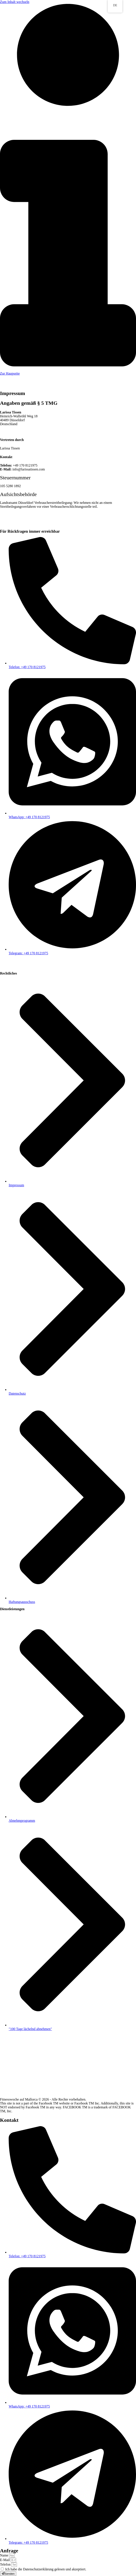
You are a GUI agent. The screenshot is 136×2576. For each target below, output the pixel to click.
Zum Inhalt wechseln (14, 2)
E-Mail (5, 2560)
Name (4, 2555)
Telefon (5, 2564)
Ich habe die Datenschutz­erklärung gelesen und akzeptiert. (45, 2569)
